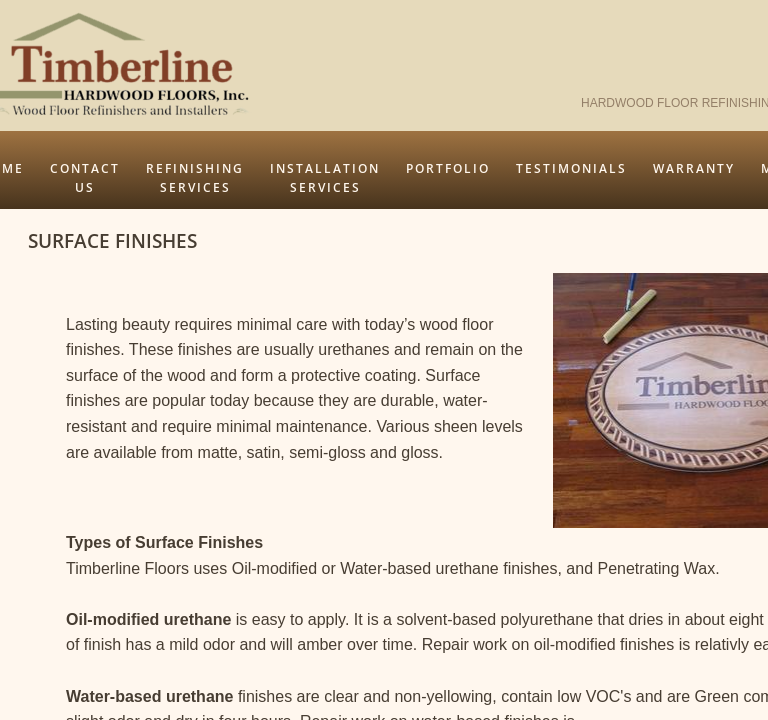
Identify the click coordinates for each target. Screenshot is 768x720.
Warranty (694, 168)
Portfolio (448, 168)
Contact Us (85, 178)
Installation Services (325, 178)
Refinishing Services (195, 178)
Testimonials (571, 168)
